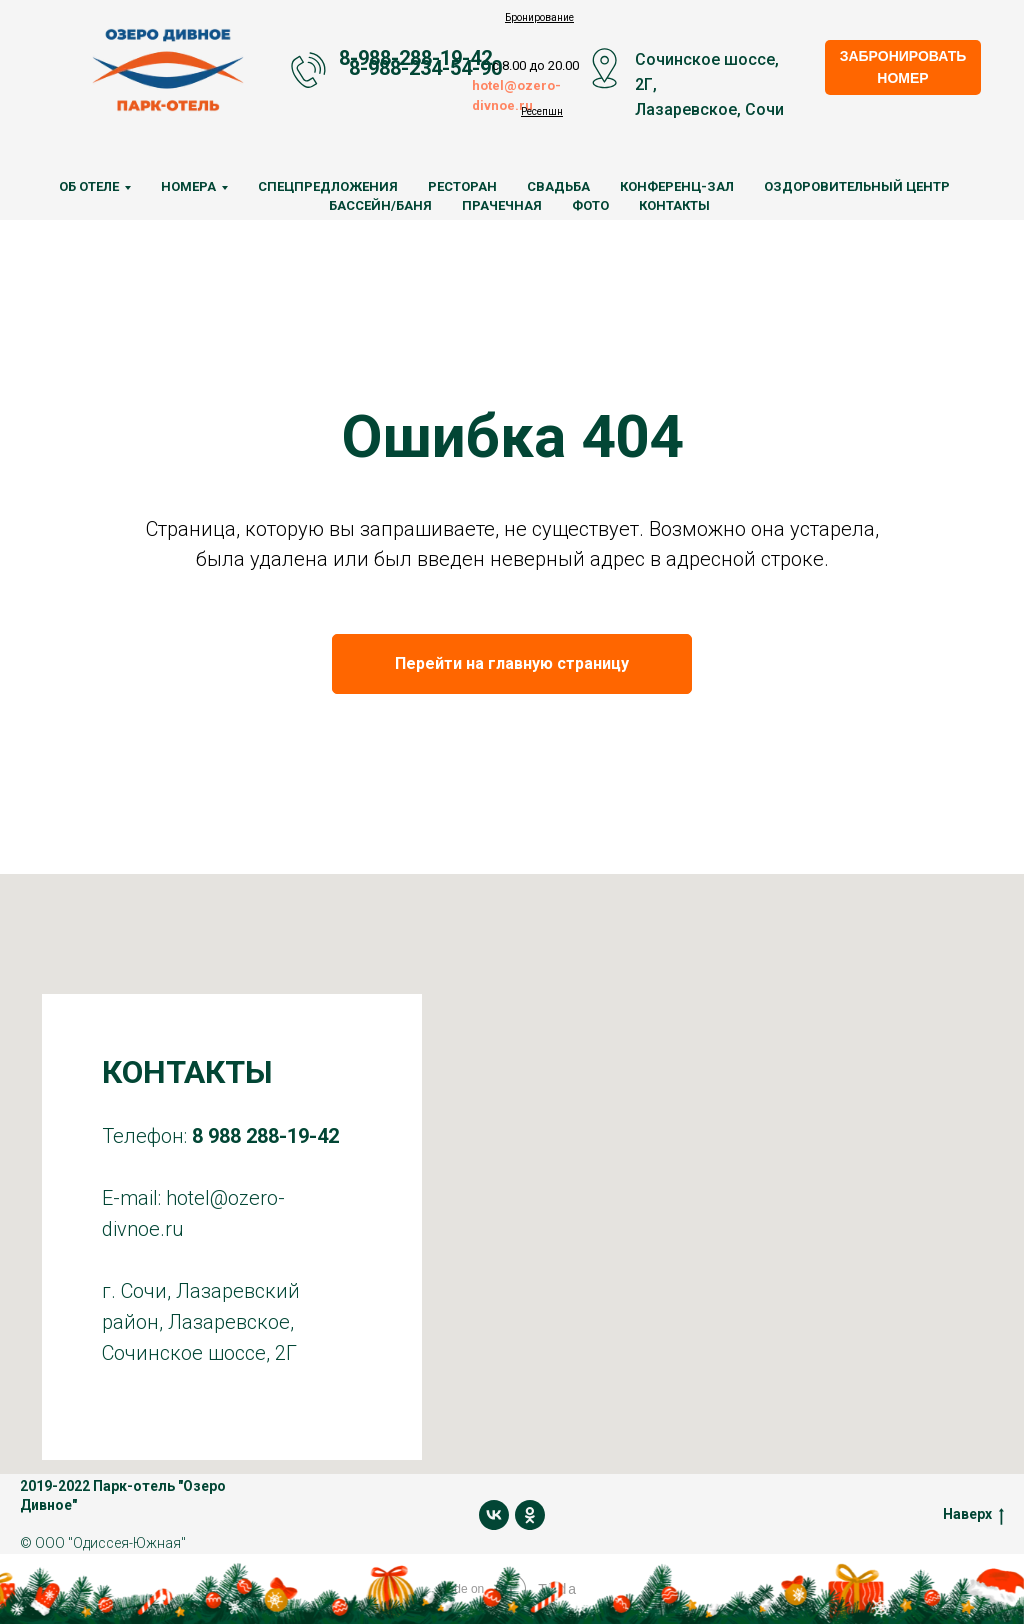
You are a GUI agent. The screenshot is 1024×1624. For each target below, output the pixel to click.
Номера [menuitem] (188, 186)
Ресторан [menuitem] (462, 186)
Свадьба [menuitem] (558, 186)
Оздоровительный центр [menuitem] (857, 186)
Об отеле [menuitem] (89, 186)
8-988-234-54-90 (425, 68)
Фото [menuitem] (590, 205)
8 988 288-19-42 (265, 1136)
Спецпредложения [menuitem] (328, 186)
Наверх (973, 1514)
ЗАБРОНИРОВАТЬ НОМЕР (903, 67)
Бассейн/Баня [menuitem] (380, 205)
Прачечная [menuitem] (502, 205)
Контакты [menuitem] (674, 205)
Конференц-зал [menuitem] (677, 186)
